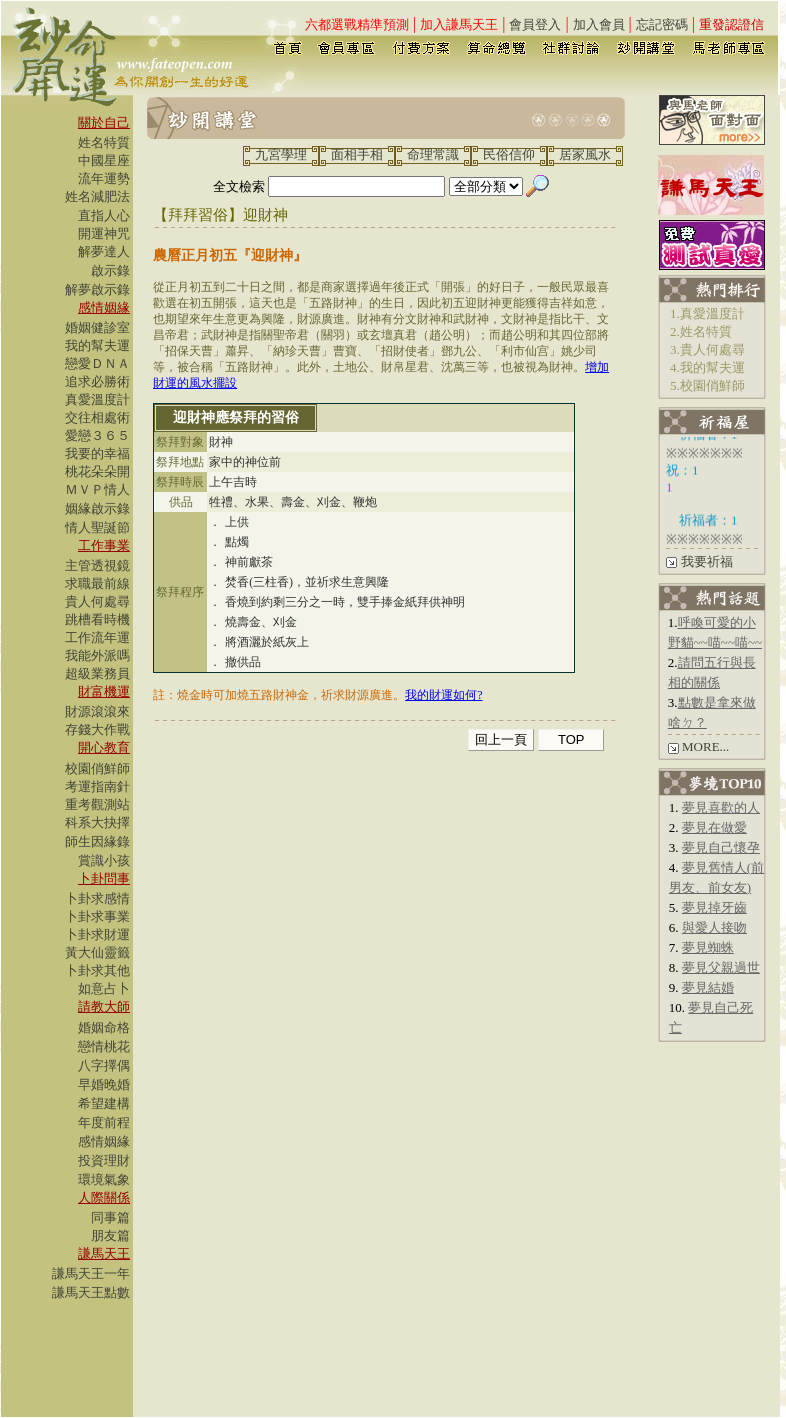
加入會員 (599, 24)
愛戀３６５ (97, 435)
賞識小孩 (104, 860)
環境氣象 (104, 1179)
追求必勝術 (97, 381)
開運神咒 (104, 233)
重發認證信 (731, 24)
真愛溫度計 (97, 399)
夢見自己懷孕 (721, 847)
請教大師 (104, 1006)
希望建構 (104, 1103)
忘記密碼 (662, 24)
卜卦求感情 (97, 898)
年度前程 (104, 1122)
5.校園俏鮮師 (707, 385)
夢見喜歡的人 (721, 807)
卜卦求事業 (97, 916)
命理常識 (433, 154)
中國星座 (104, 160)
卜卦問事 (104, 878)
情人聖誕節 (97, 527)
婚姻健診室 (97, 327)
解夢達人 (104, 251)
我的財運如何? (443, 695)
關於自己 (104, 122)
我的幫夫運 (97, 345)
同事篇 (110, 1217)
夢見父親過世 (721, 967)
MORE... (705, 746)
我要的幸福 (97, 453)
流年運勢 (104, 178)
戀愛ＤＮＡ (97, 363)
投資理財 (104, 1160)
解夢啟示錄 (97, 289)
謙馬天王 (104, 1253)
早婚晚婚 (104, 1084)
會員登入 (535, 24)
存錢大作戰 (97, 729)
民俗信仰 (509, 154)
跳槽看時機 (97, 619)
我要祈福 (707, 561)
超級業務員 (97, 673)
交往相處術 (97, 417)
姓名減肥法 (97, 196)
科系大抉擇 (97, 822)
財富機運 (104, 691)
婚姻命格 (104, 1027)
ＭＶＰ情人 (97, 489)
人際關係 (104, 1197)
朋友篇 (110, 1235)
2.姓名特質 (701, 331)
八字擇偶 (104, 1065)
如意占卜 (104, 988)
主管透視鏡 (97, 565)
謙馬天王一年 (91, 1273)
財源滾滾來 (97, 711)
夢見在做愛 (714, 827)
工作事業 (104, 545)
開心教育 (104, 747)
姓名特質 (104, 142)
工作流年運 (97, 637)
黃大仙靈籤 (97, 952)
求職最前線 (97, 583)
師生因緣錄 (97, 841)
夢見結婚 (708, 987)
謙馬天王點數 (91, 1292)
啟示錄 (110, 270)
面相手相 (357, 154)
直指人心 (104, 215)
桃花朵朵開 (97, 471)
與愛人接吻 (714, 927)
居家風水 (585, 154)
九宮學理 (281, 154)
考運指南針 (97, 786)
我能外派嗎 (97, 655)
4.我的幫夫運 (707, 367)
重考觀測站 (97, 804)
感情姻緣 (104, 307)
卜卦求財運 (97, 934)
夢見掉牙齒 (714, 907)
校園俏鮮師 (97, 768)
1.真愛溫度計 (707, 313)
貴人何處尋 (97, 601)
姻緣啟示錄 (97, 508)
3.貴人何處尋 (707, 349)
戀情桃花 (104, 1046)
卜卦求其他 (97, 970)
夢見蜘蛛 (708, 947)
